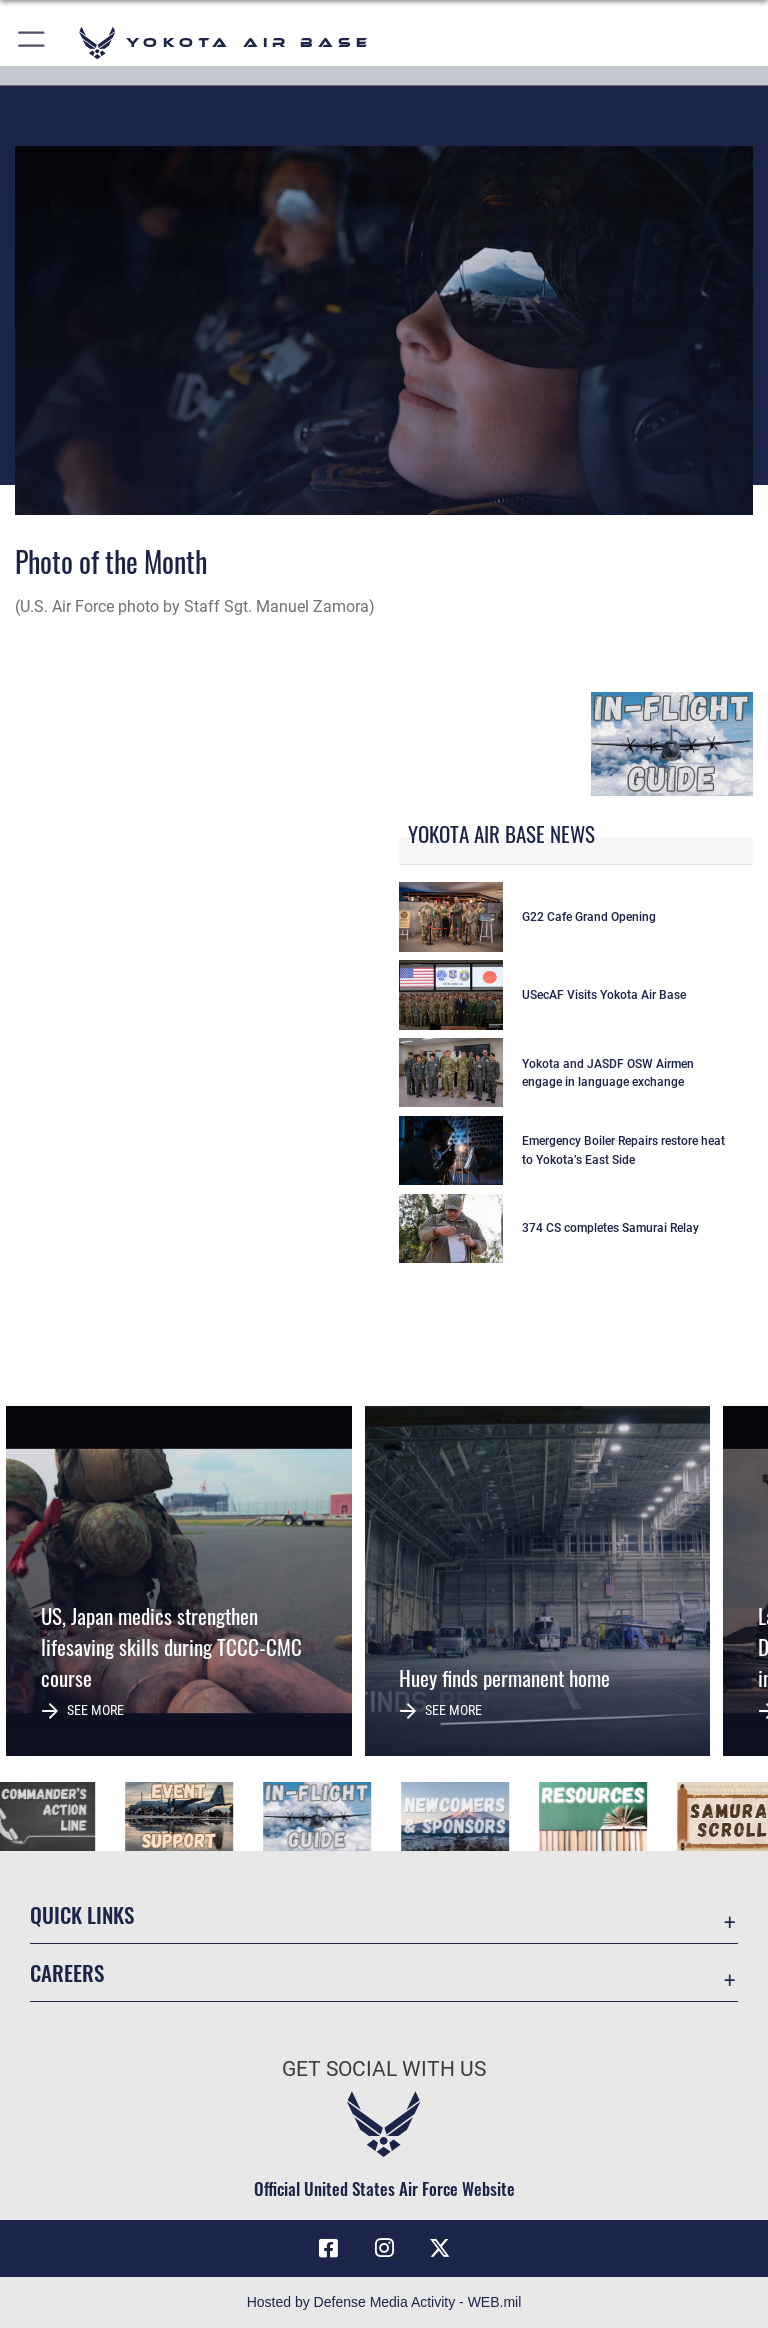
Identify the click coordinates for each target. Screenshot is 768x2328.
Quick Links (82, 1914)
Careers (67, 1972)
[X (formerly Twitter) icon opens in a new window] (440, 2248)
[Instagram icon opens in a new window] (384, 2248)
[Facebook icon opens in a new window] (328, 2248)
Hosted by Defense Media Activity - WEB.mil (384, 2302)
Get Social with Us (384, 2069)
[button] (32, 42)
